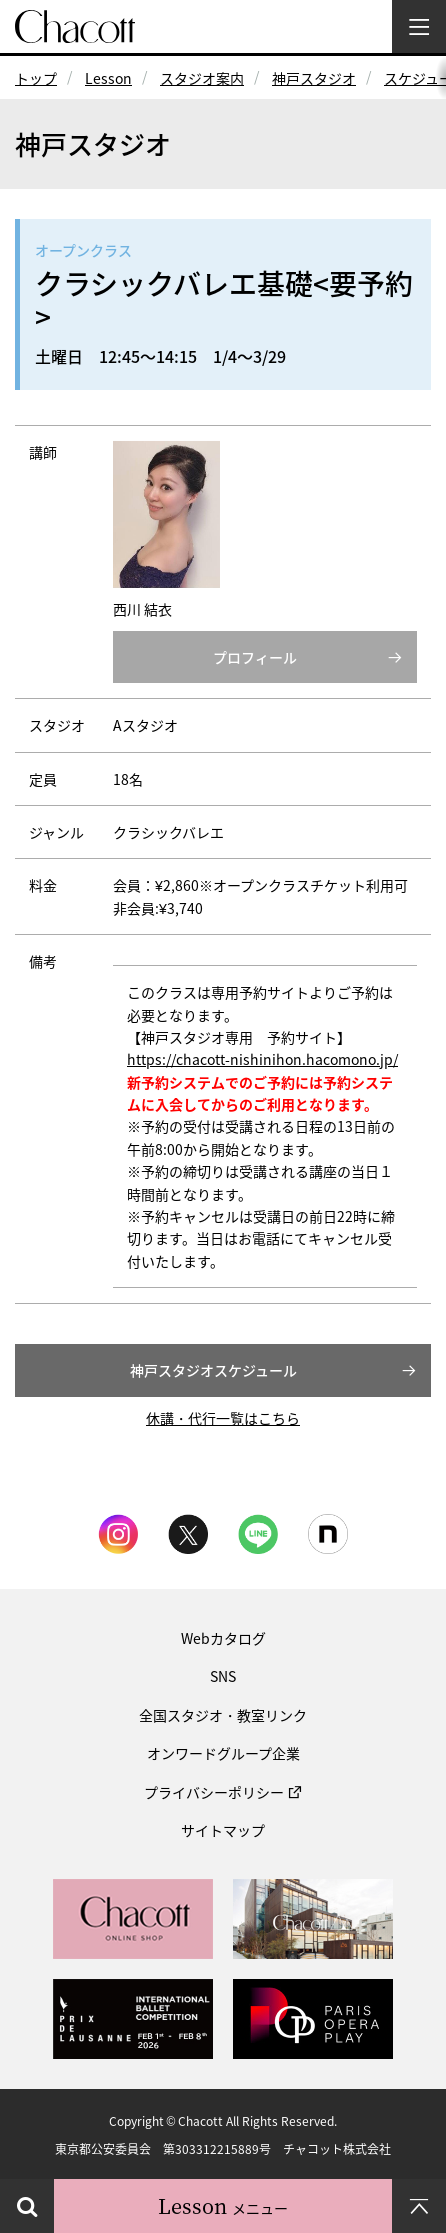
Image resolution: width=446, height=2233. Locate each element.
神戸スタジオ (314, 78)
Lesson (108, 78)
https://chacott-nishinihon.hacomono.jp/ (262, 1059)
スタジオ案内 (202, 78)
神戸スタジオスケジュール (213, 1370)
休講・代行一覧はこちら (223, 1418)
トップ (36, 78)
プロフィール (255, 657)
